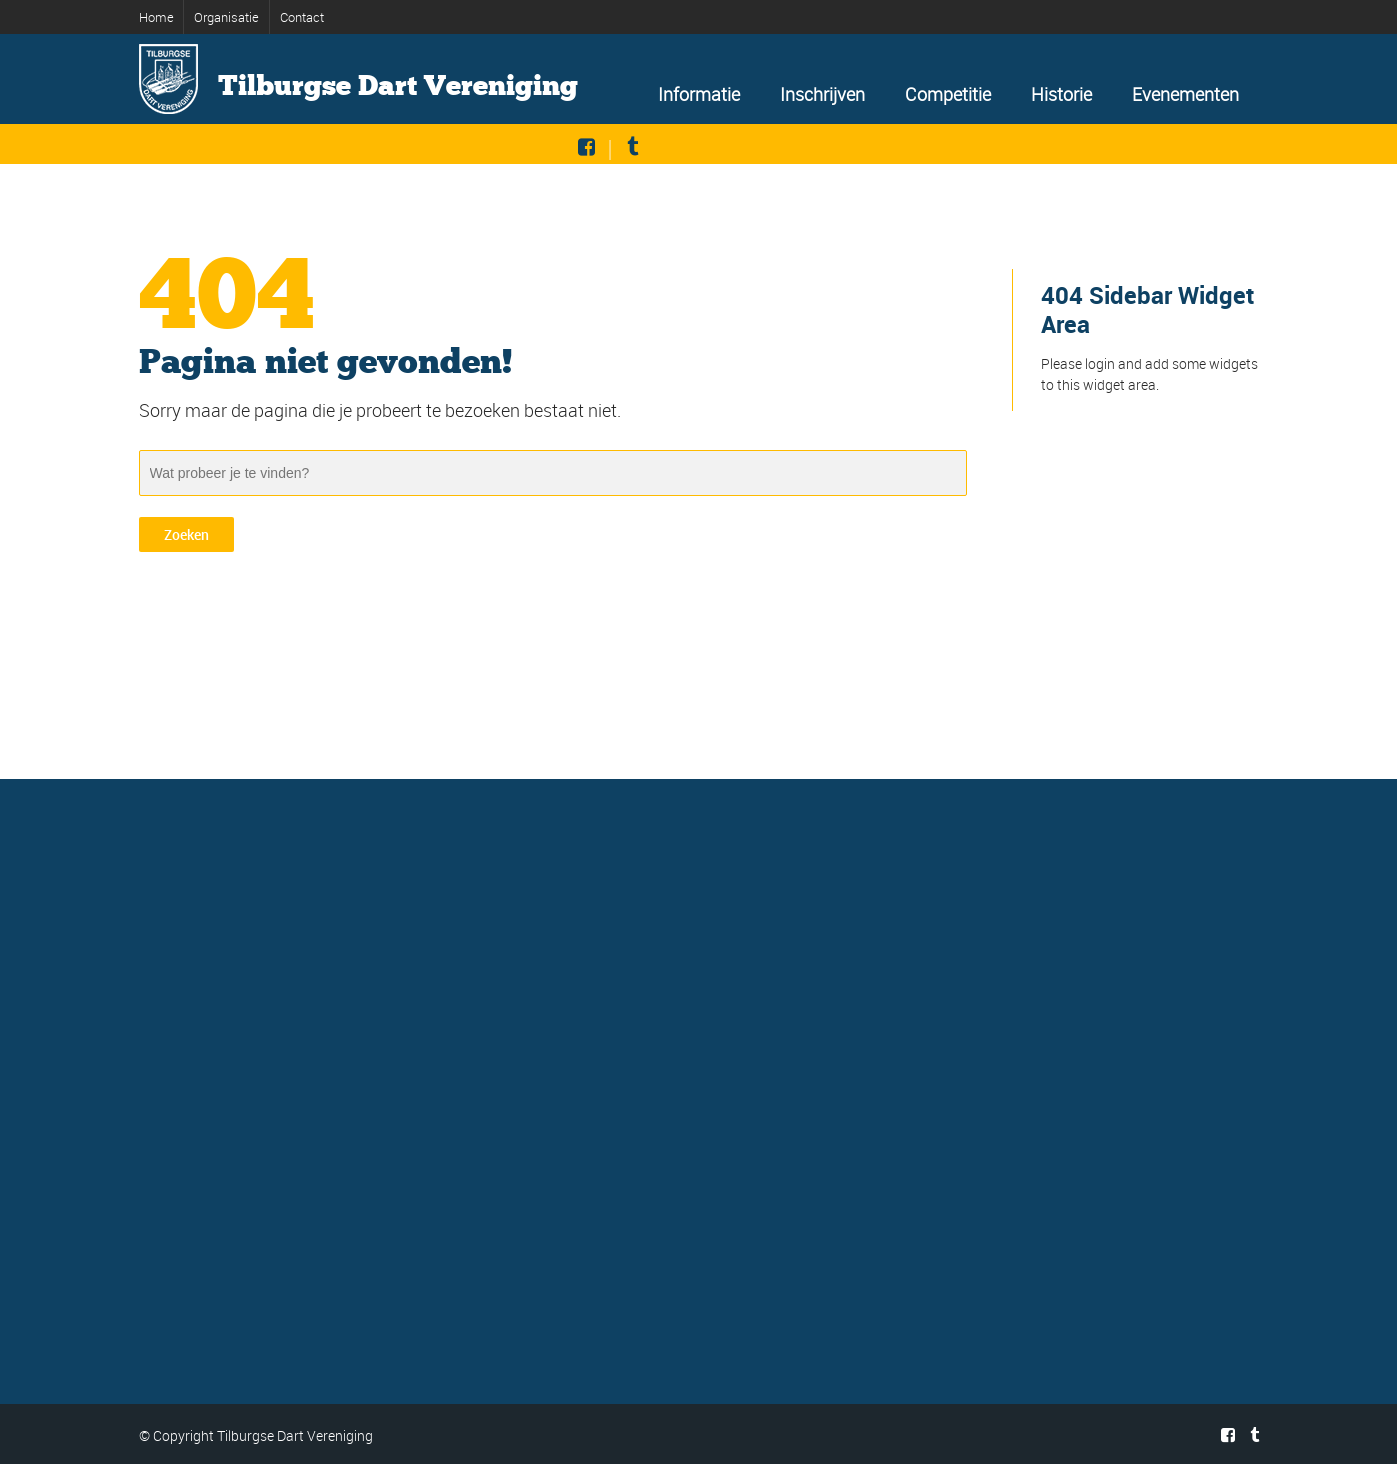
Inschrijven (822, 94)
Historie (1061, 94)
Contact (302, 17)
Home (156, 17)
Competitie (948, 94)
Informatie (699, 94)
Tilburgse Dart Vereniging (398, 86)
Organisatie (226, 17)
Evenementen (1185, 94)
